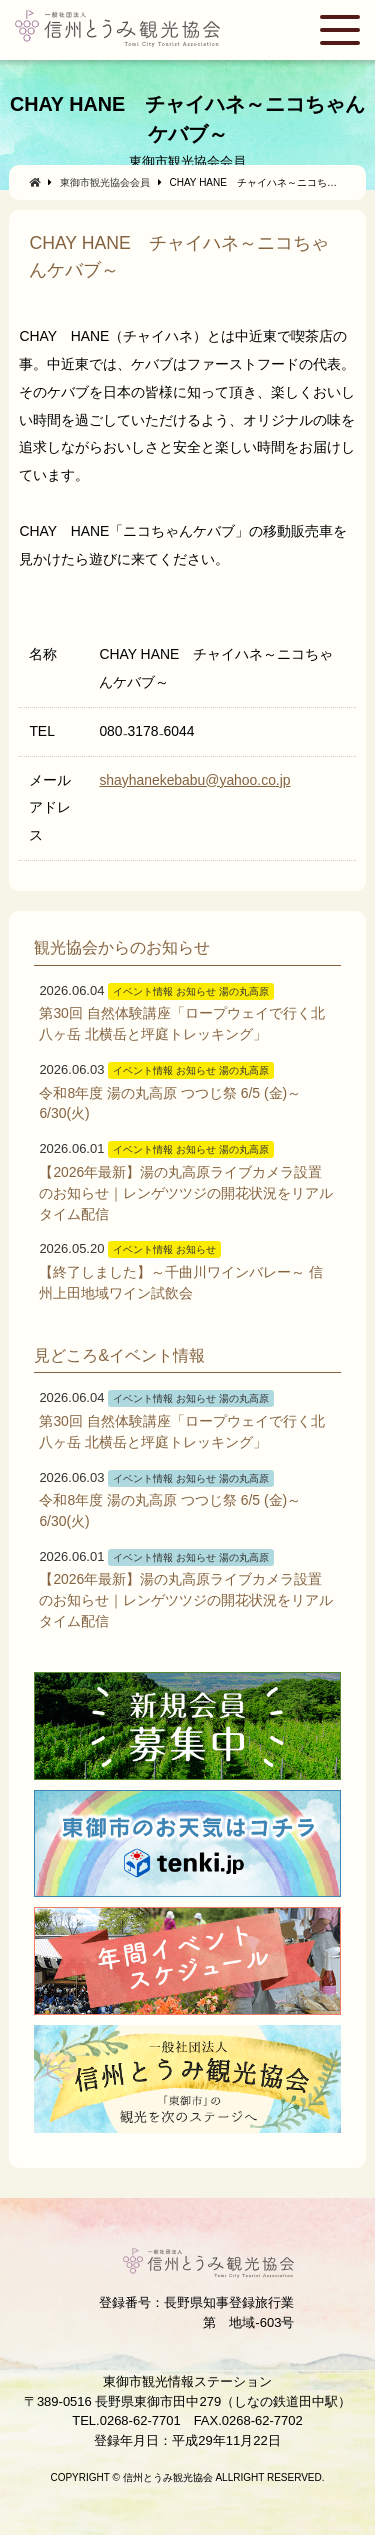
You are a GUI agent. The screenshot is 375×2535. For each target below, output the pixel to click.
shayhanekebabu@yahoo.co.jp (194, 780)
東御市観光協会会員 (105, 182)
